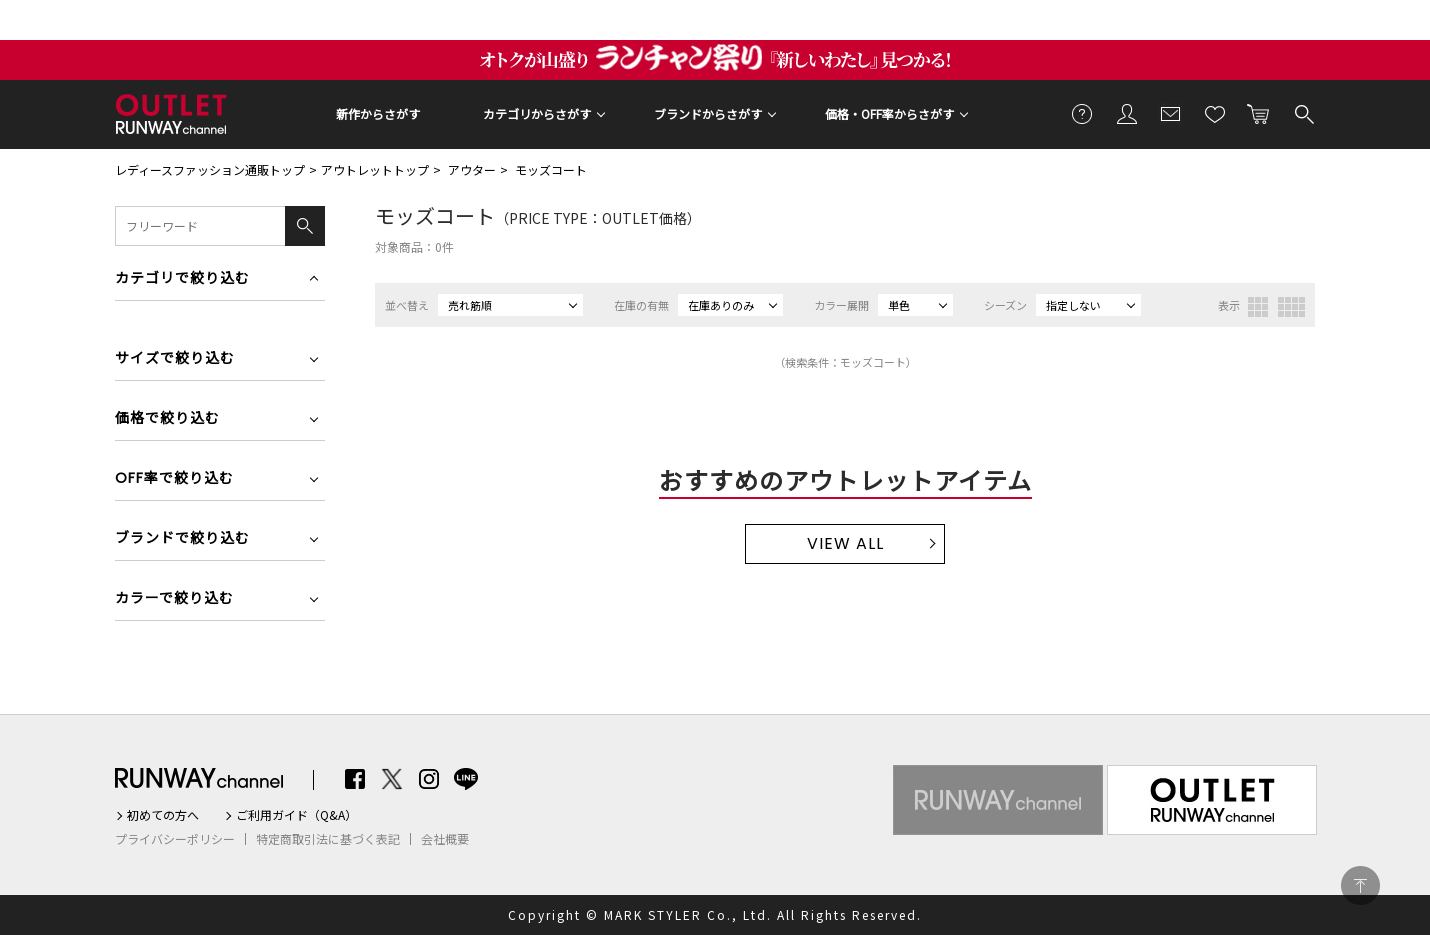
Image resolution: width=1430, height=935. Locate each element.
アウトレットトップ (375, 169)
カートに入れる (1259, 113)
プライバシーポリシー (175, 839)
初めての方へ (163, 815)
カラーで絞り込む (174, 599)
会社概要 (445, 839)
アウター (472, 169)
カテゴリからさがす (537, 113)
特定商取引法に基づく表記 (328, 839)
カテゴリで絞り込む (182, 279)
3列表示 (1258, 307)
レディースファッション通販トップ (210, 169)
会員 (1127, 113)
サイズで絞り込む (175, 359)
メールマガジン (1171, 113)
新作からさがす (378, 113)
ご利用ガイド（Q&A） (296, 815)
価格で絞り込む (167, 419)
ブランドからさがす (708, 113)
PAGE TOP (1360, 885)
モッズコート (551, 169)
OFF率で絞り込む (174, 479)
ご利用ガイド (1083, 113)
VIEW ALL (845, 543)
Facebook (355, 779)
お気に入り (1215, 113)
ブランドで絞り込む (182, 539)
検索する (1303, 113)
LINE (466, 779)
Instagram (429, 779)
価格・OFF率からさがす (889, 113)
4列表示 (1291, 307)
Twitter (392, 779)
